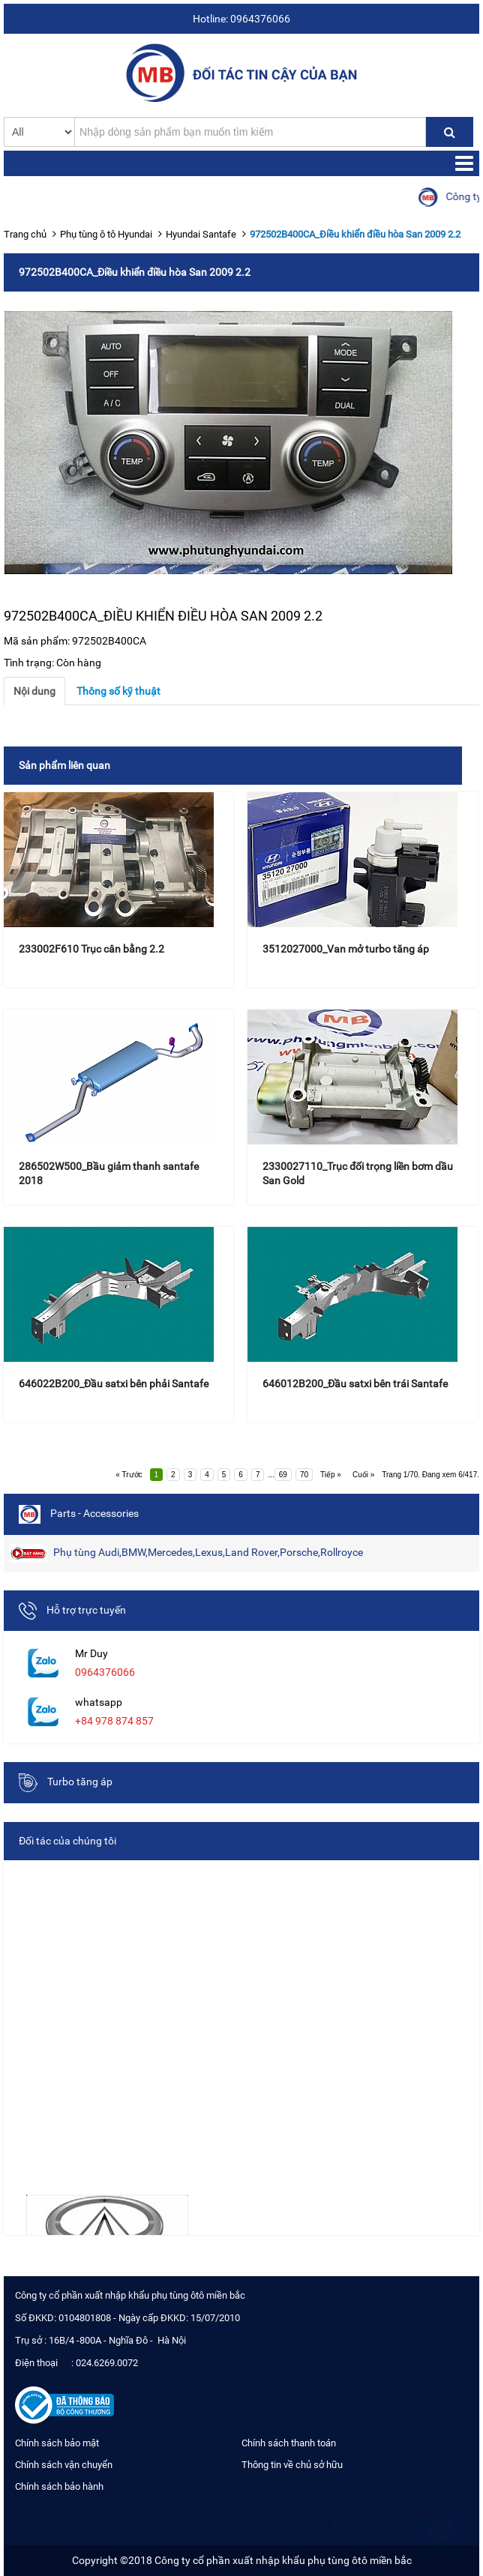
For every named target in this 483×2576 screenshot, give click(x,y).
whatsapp (98, 1702)
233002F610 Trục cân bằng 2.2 (91, 949)
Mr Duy (91, 1653)
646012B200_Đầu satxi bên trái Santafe (355, 1384)
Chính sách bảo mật (57, 2443)
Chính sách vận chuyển (63, 2464)
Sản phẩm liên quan (64, 765)
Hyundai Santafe (201, 234)
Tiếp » (330, 1475)
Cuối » (363, 1475)
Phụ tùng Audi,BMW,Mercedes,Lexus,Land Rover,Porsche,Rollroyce (186, 1553)
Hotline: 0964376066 (241, 19)
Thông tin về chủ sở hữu (292, 2464)
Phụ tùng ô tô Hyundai (106, 234)
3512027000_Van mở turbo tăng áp (345, 949)
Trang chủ (25, 234)
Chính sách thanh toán (289, 2443)
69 (283, 1475)
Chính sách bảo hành (59, 2486)
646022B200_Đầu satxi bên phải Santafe (113, 1384)
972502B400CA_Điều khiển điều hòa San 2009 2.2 (355, 234)
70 (304, 1475)
